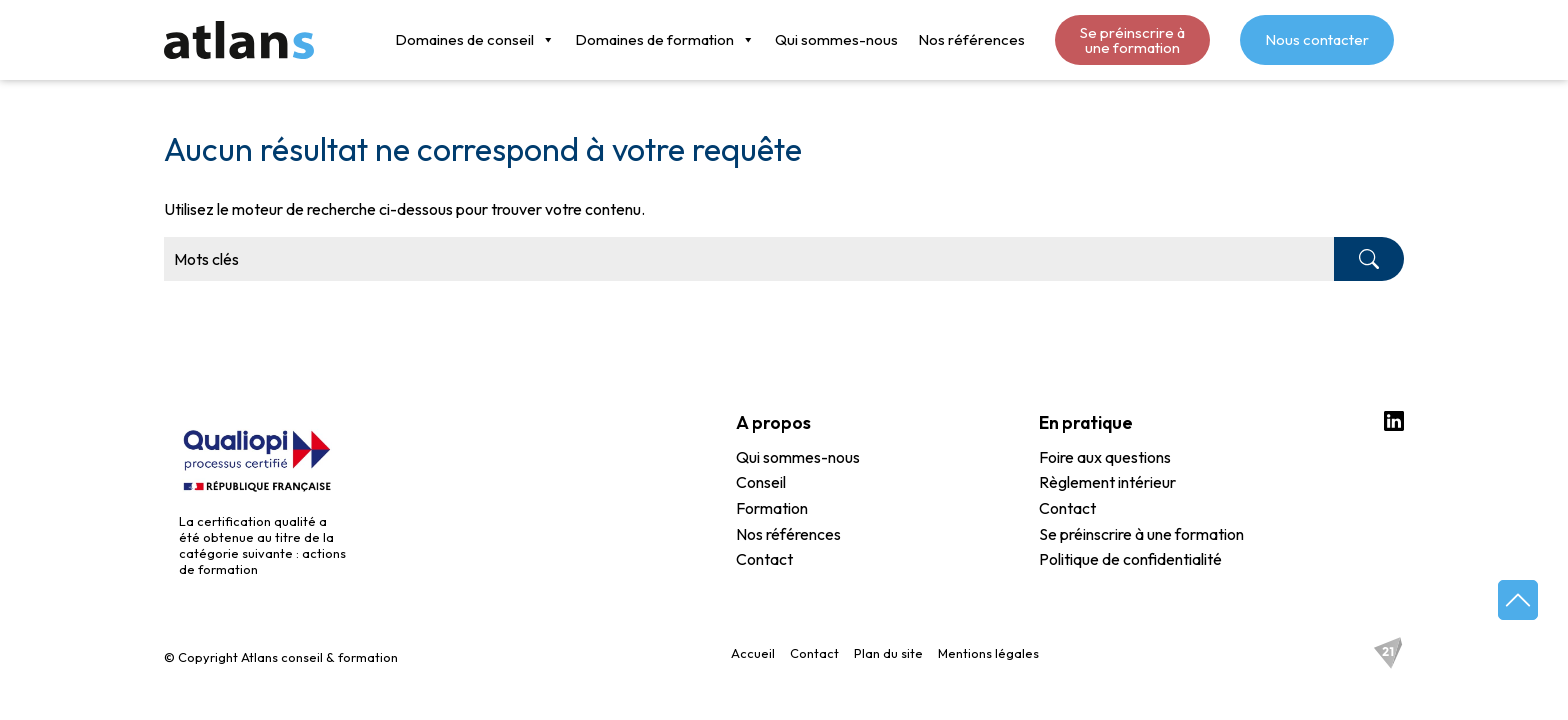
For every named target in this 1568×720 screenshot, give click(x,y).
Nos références (971, 39)
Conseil (761, 483)
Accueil (753, 653)
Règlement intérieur (1107, 483)
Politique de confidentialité (1130, 560)
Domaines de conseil (475, 40)
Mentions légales (988, 653)
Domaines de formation (665, 40)
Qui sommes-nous (836, 39)
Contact (764, 560)
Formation (772, 509)
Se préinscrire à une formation (1132, 40)
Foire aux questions (1105, 458)
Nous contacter (1317, 39)
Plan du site (888, 653)
